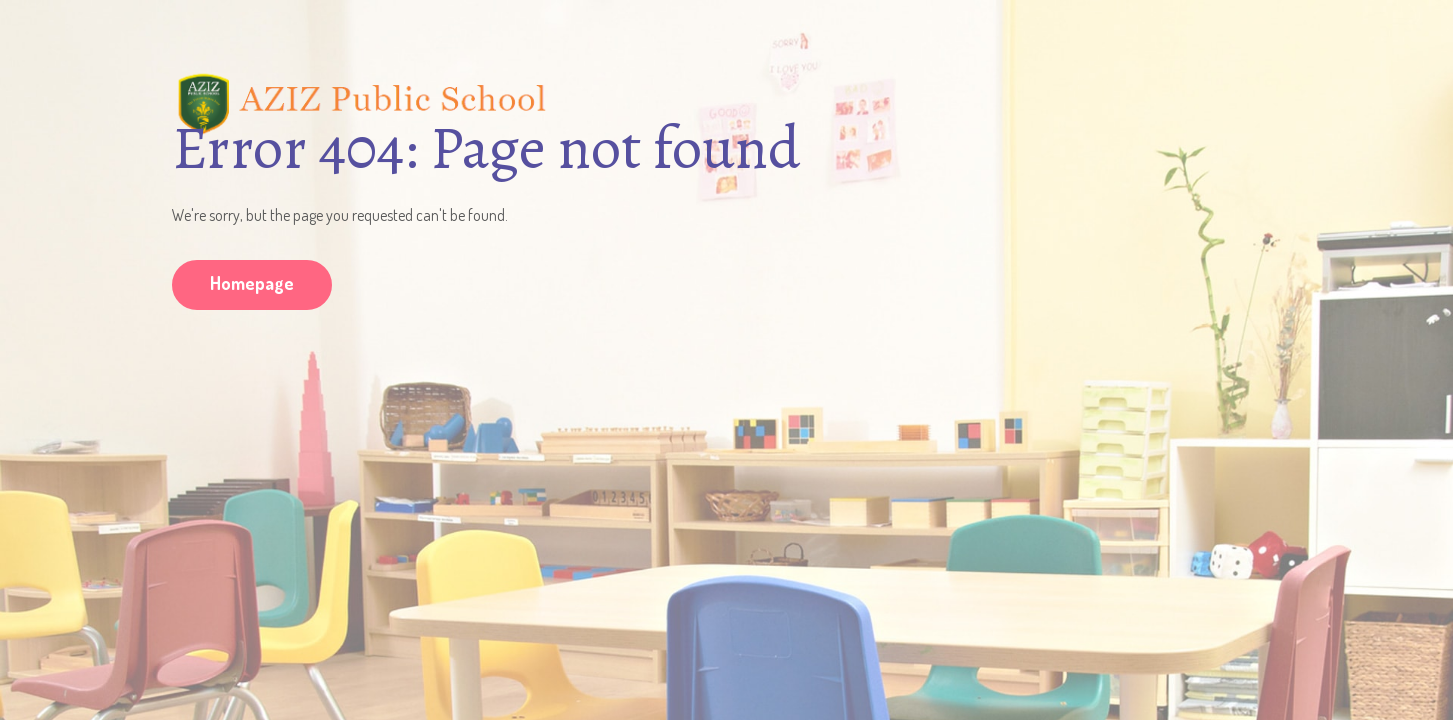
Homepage (252, 283)
